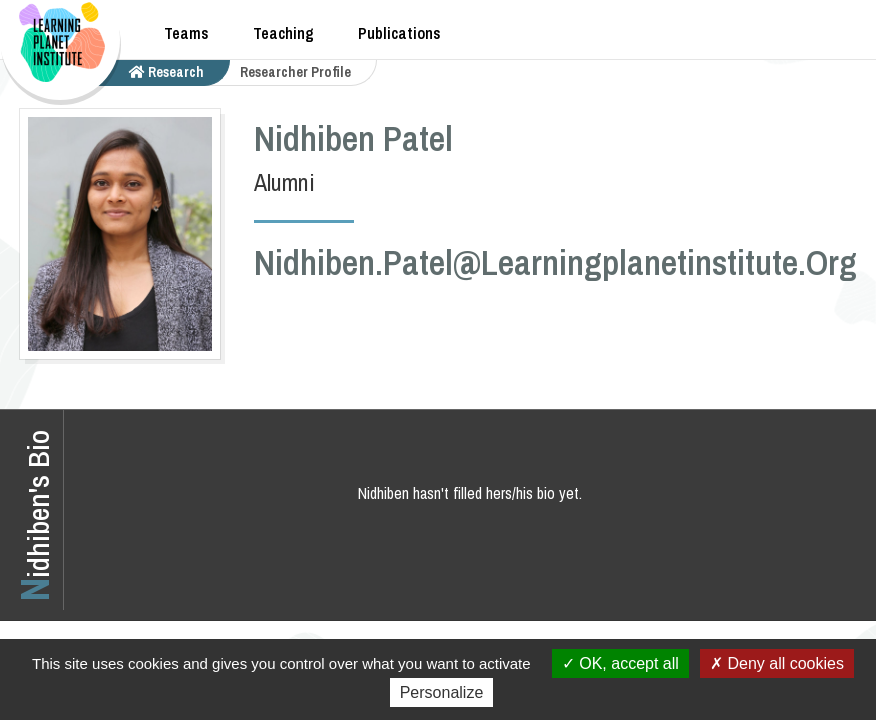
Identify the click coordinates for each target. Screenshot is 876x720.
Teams (186, 33)
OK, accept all (620, 663)
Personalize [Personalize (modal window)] (442, 692)
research (166, 72)
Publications (399, 33)
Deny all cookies (777, 663)
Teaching (283, 33)
